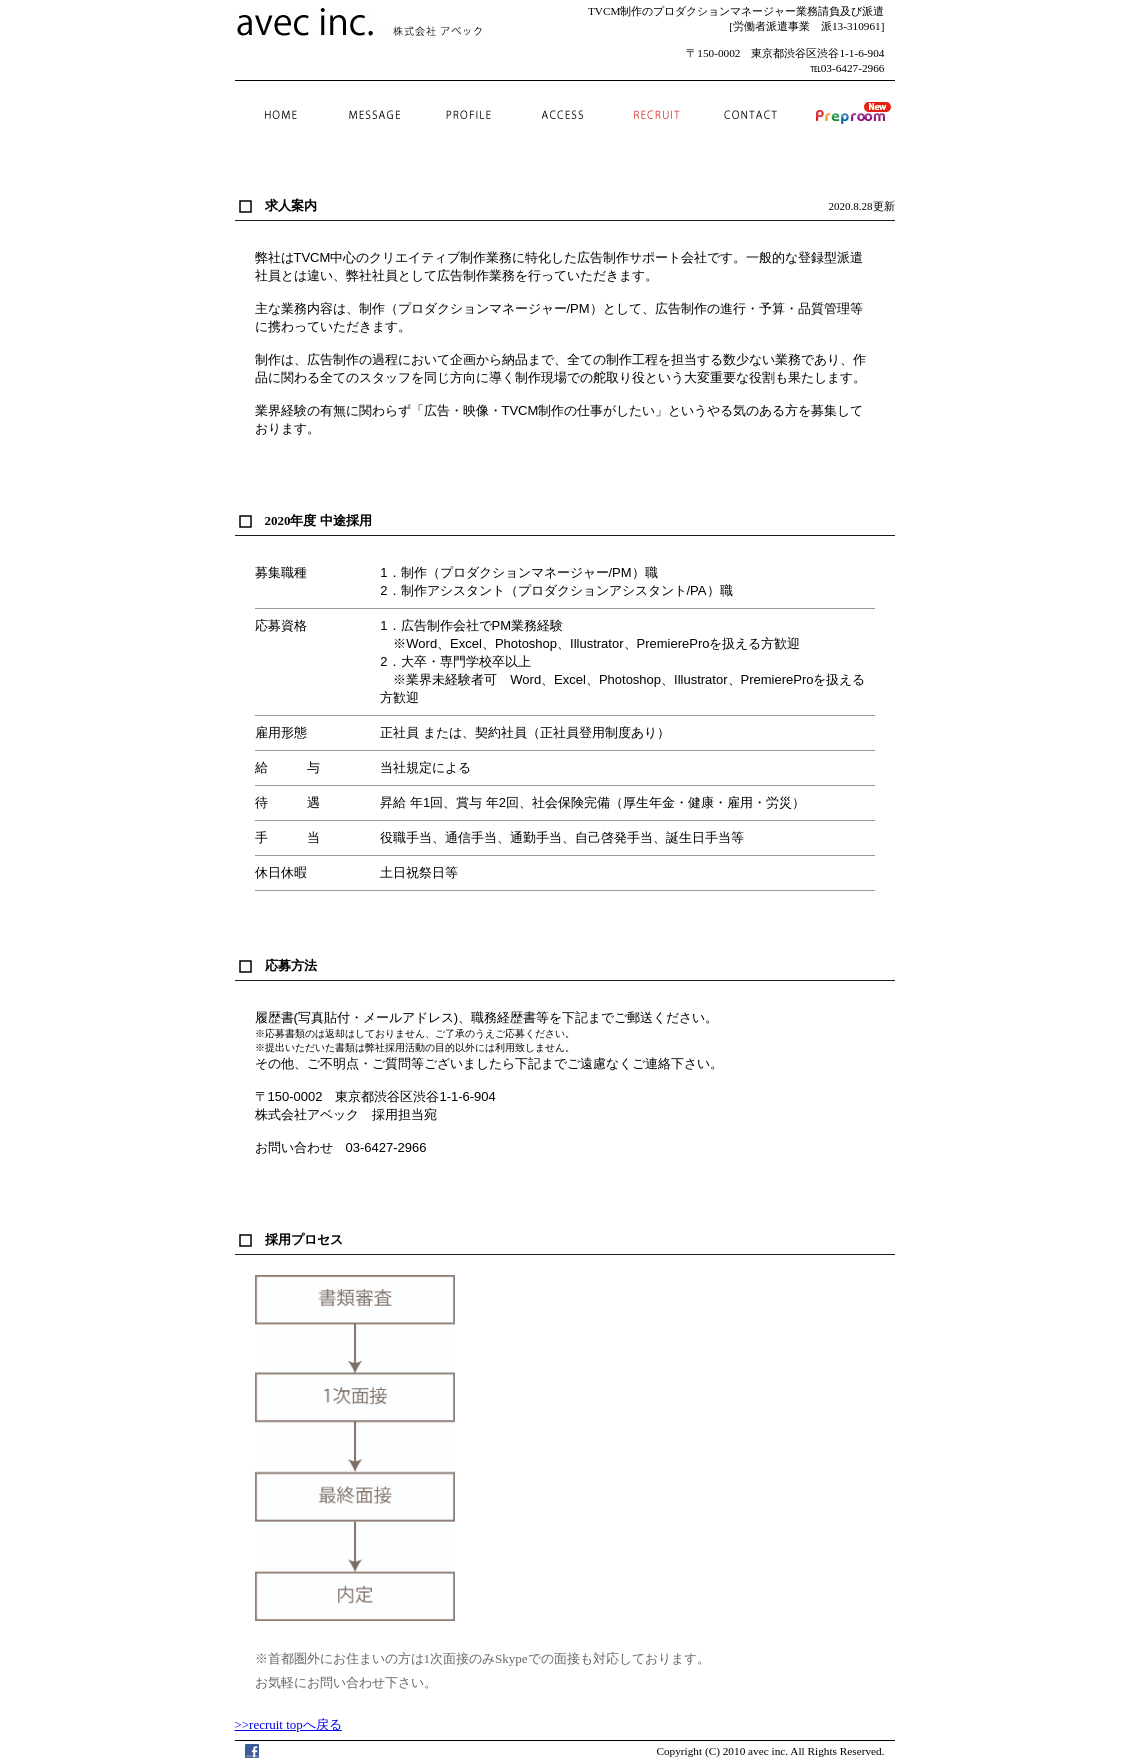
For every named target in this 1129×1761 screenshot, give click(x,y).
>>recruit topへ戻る (288, 1724)
